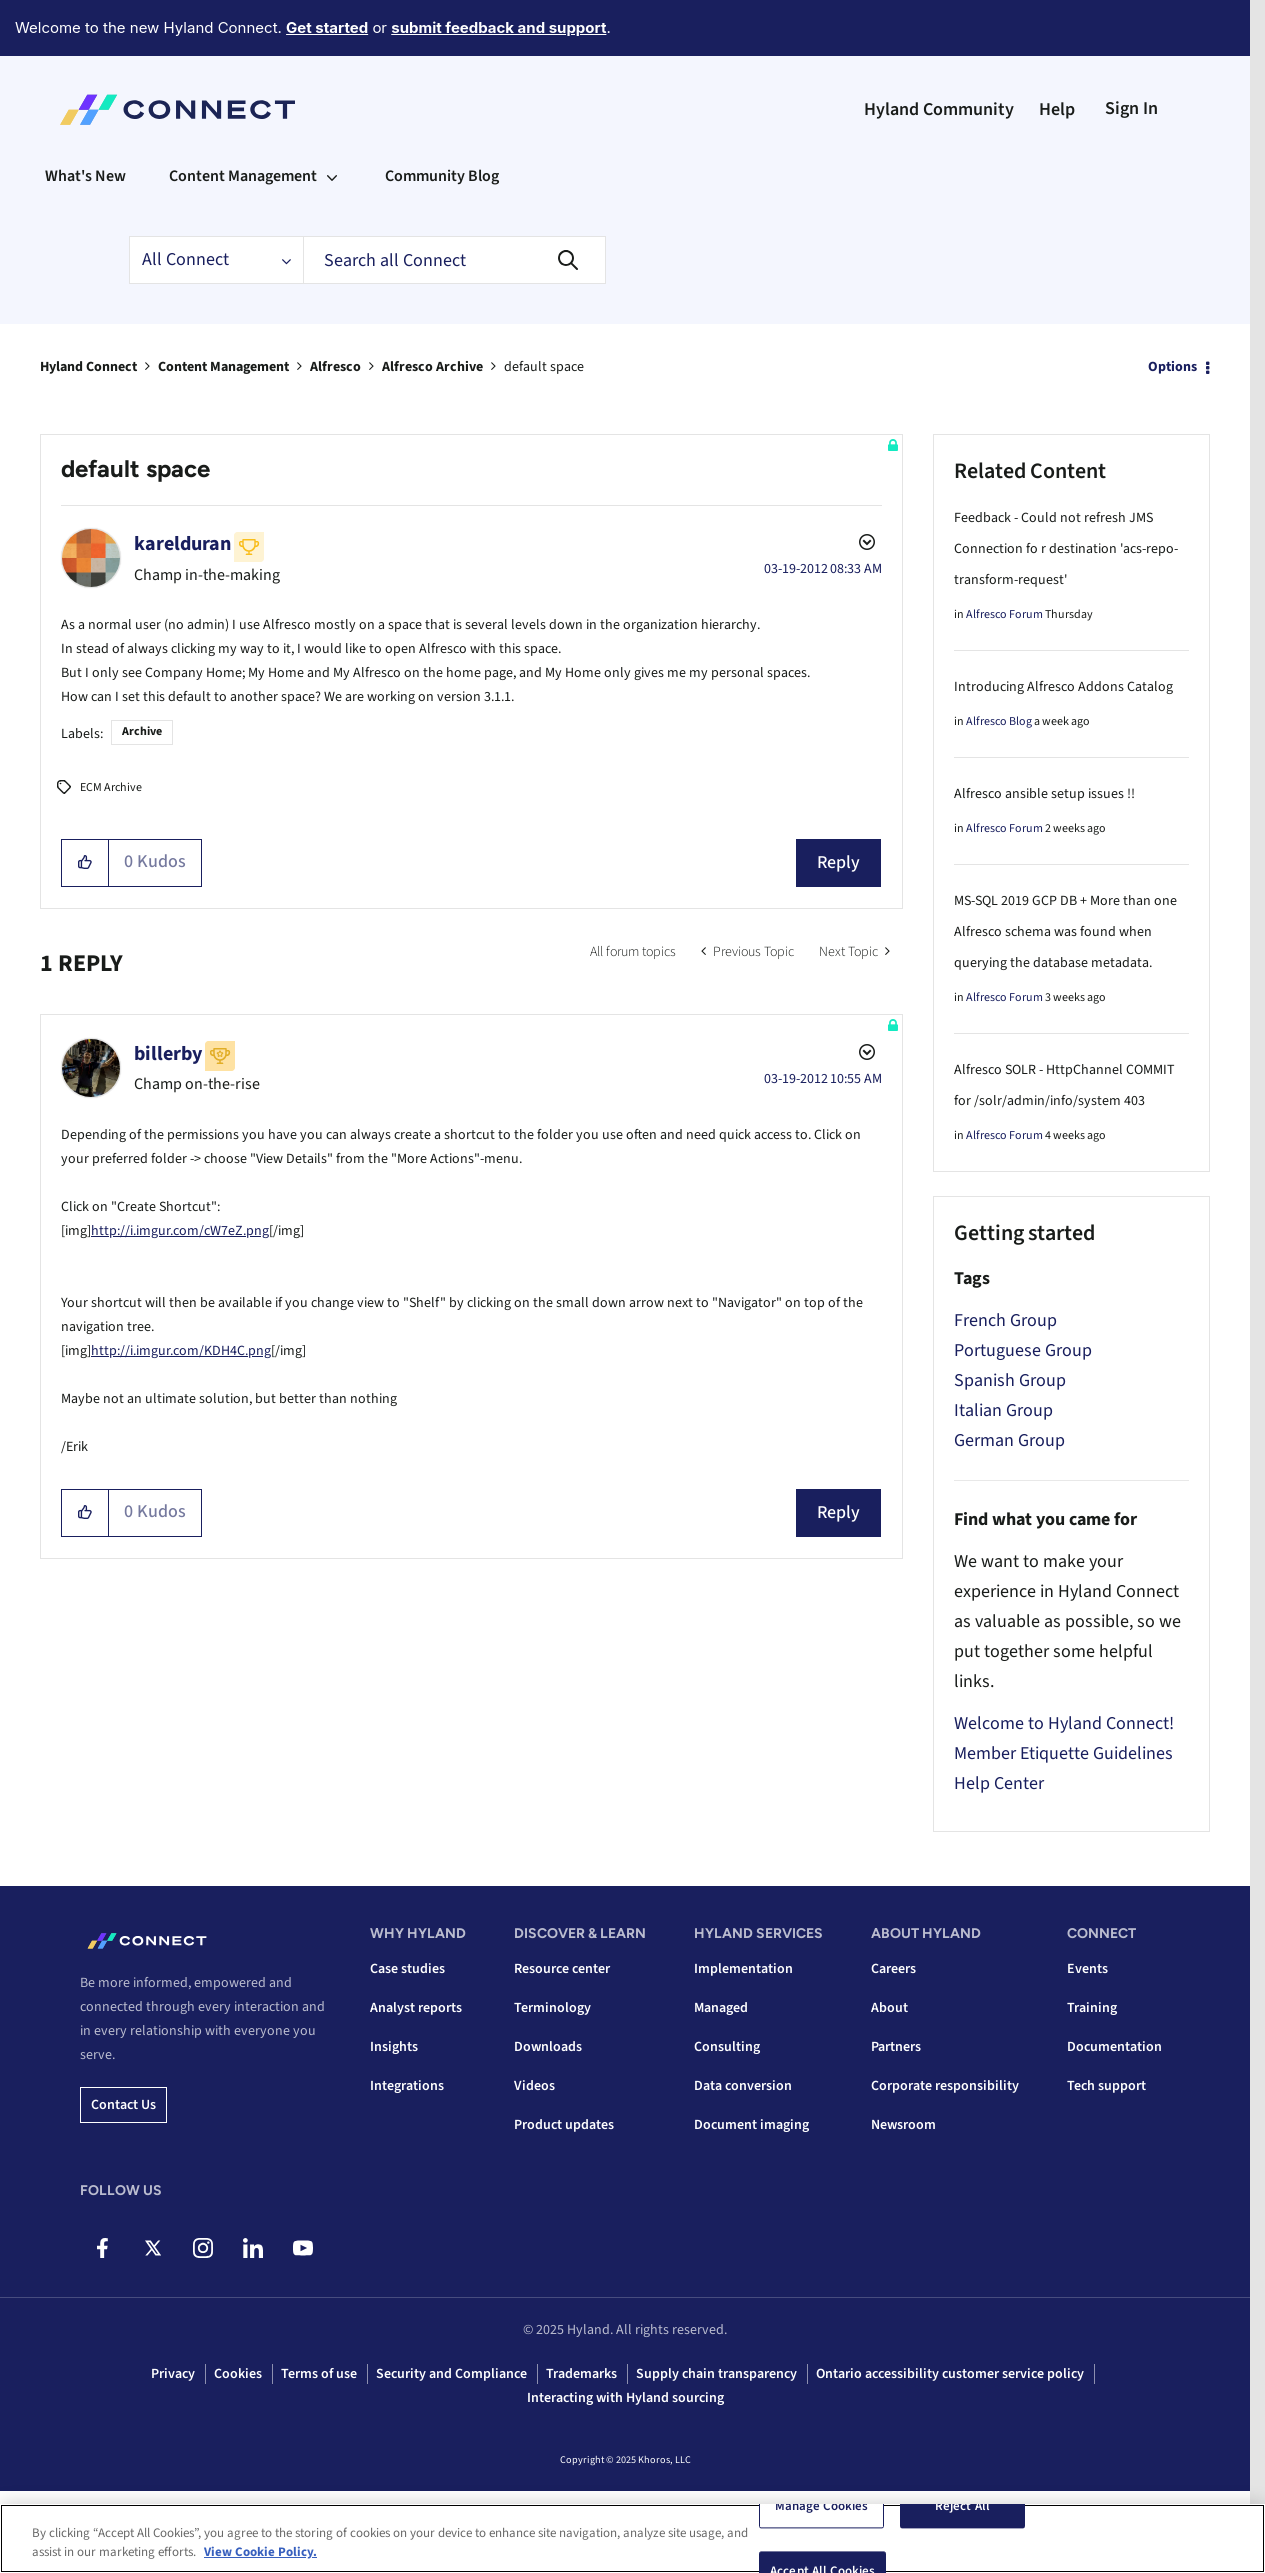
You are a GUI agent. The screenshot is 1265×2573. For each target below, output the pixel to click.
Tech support (1106, 2086)
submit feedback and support (498, 27)
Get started (327, 27)
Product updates (564, 2125)
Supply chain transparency (716, 2374)
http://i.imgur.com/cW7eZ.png (180, 1231)
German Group (1009, 1440)
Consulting (727, 2047)
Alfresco (335, 367)
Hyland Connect (88, 367)
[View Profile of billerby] (168, 1054)
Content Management (223, 367)
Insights (394, 2047)
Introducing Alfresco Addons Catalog (1063, 687)
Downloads (548, 2047)
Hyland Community (939, 109)
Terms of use (319, 2374)
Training (1092, 2008)
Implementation (743, 1969)
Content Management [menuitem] (243, 176)
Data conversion (743, 2086)
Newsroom (903, 2125)
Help (1057, 109)
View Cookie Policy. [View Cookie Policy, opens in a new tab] (260, 2552)
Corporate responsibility (945, 2086)
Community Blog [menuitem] (442, 176)
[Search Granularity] (216, 260)
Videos (534, 2086)
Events (1087, 1969)
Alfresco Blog (999, 721)
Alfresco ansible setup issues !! (1044, 794)
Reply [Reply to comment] (838, 1512)
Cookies (238, 2374)
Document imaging (751, 2125)
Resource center (562, 1969)
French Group (1005, 1320)
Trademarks (581, 2374)
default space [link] (544, 367)
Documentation (1114, 2047)
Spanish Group (1010, 1380)
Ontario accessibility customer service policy (950, 2374)
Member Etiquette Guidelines (1063, 1753)
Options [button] (1172, 367)
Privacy (173, 2374)
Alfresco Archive (432, 367)
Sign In (1131, 108)
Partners (896, 2047)
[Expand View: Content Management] (332, 176)
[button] (85, 863)
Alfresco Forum (1004, 614)
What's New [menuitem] (85, 176)
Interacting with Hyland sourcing (625, 2398)
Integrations (407, 2086)
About (889, 2008)
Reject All (962, 2507)
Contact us (123, 2105)
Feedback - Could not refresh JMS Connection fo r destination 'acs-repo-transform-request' (1066, 549)
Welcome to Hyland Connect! (1064, 1723)
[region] (632, 2538)
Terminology (552, 2008)
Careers (893, 1969)
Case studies (407, 1969)
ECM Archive (111, 787)
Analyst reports (416, 2008)
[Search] (454, 260)
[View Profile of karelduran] (182, 544)
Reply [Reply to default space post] (838, 862)
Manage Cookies (822, 2507)
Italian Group (1003, 1410)
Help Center (999, 1783)
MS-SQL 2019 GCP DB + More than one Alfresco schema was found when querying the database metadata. (1065, 932)
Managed (721, 2008)
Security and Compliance (451, 2374)
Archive (142, 731)
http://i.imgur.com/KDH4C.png (181, 1351)
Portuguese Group (1023, 1350)
